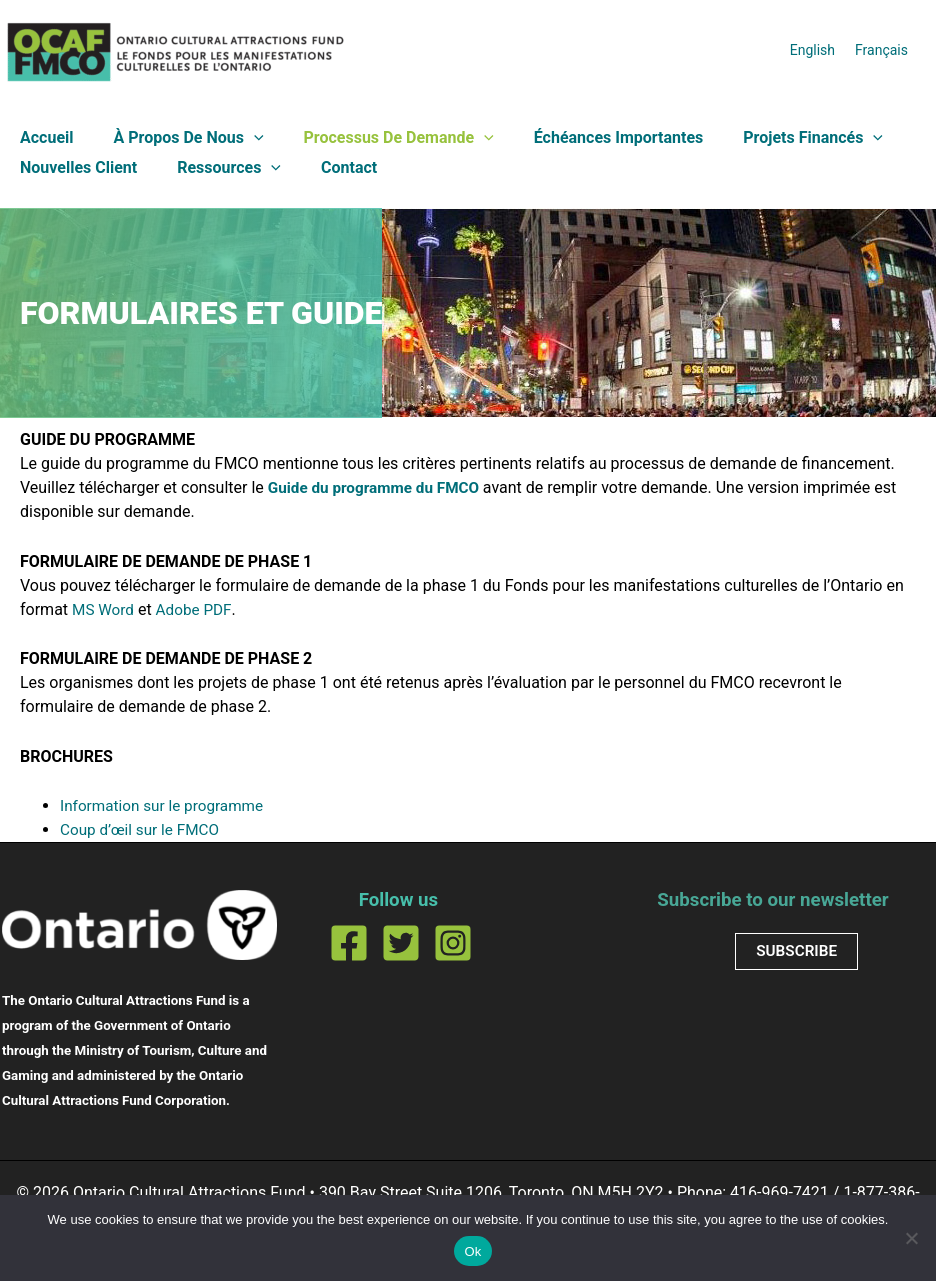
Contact (329, 167)
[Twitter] (401, 943)
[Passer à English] (812, 49)
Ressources (217, 168)
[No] (911, 1238)
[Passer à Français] (881, 49)
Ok (472, 1251)
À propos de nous (177, 138)
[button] (242, 138)
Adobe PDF (198, 609)
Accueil (43, 137)
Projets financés (777, 138)
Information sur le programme (166, 805)
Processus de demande (379, 138)
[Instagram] (453, 943)
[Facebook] (349, 943)
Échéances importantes (591, 137)
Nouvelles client (74, 167)
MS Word (104, 609)
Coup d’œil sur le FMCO (143, 829)
